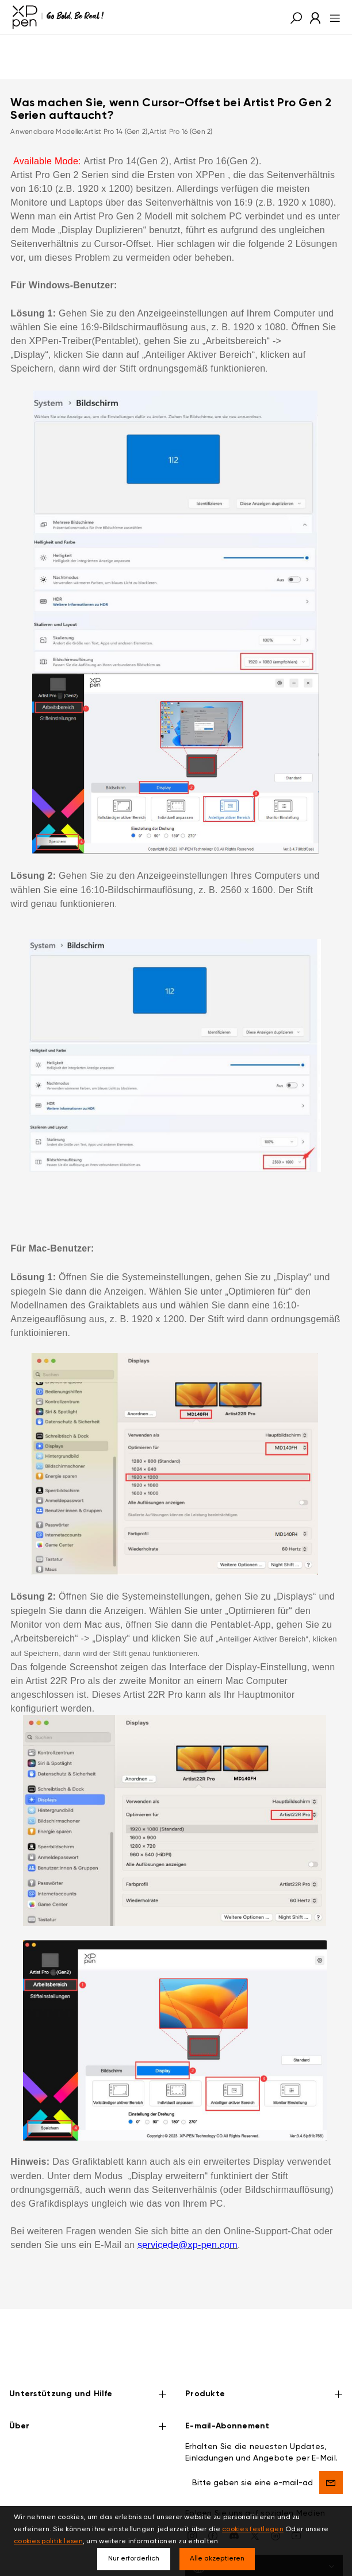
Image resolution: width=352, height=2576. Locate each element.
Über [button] (88, 2392)
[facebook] (213, 2500)
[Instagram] (192, 2500)
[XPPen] (58, 17)
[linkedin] (275, 2500)
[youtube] (296, 2500)
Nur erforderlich (133, 2558)
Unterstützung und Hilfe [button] (88, 2359)
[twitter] (255, 2500)
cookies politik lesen (48, 2541)
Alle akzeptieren (217, 2558)
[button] (296, 17)
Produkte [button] (264, 2359)
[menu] (331, 17)
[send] (331, 2447)
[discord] (234, 2500)
